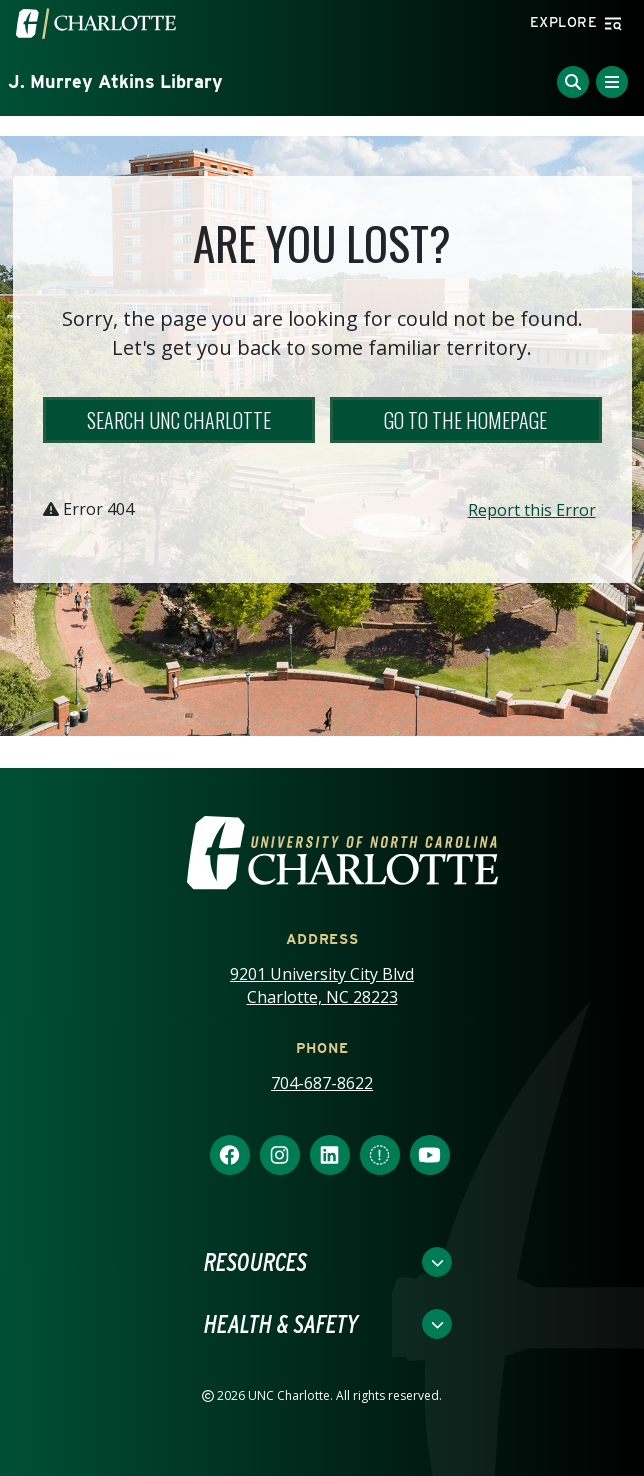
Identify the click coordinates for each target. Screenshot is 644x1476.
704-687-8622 (322, 1083)
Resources (255, 1262)
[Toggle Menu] (612, 82)
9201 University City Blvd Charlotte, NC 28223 (322, 985)
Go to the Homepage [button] (465, 420)
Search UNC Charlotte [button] (179, 420)
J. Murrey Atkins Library (115, 81)
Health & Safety (281, 1324)
